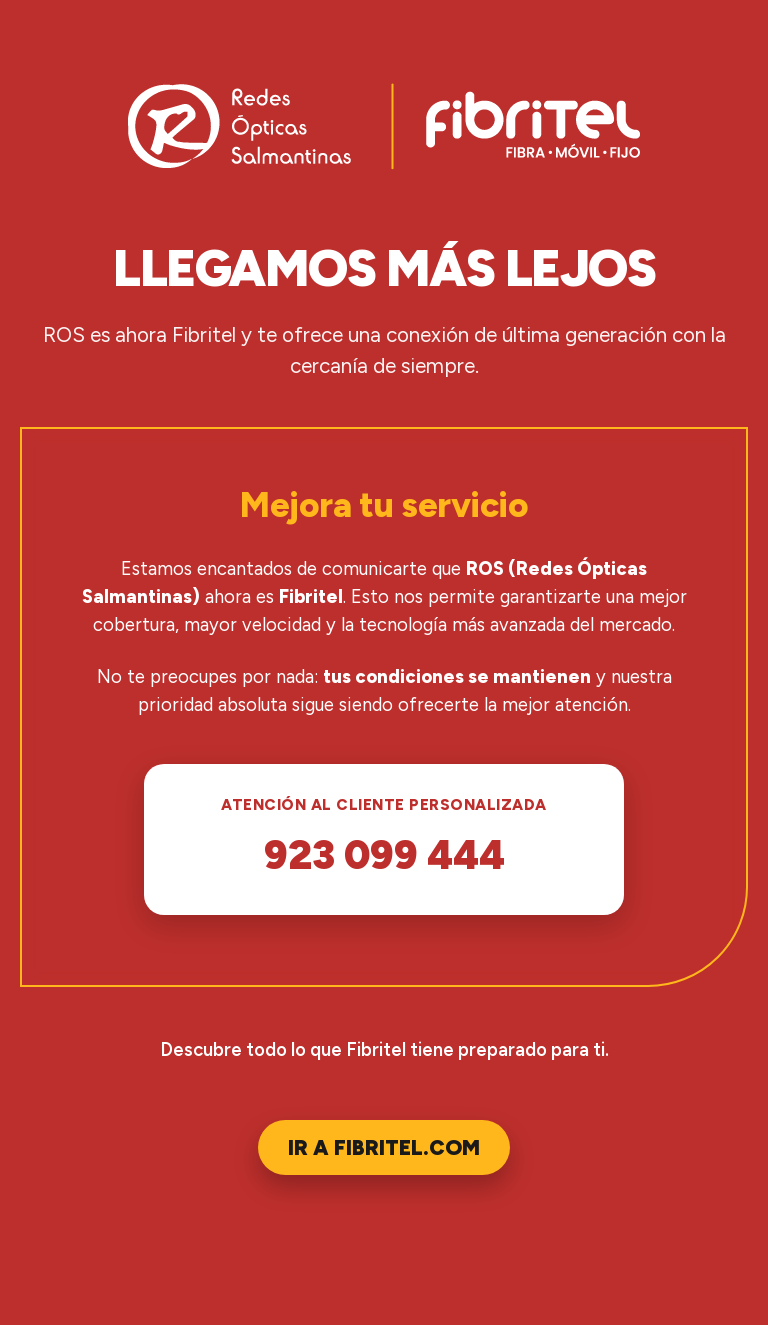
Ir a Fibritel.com (384, 1147)
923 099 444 (384, 855)
